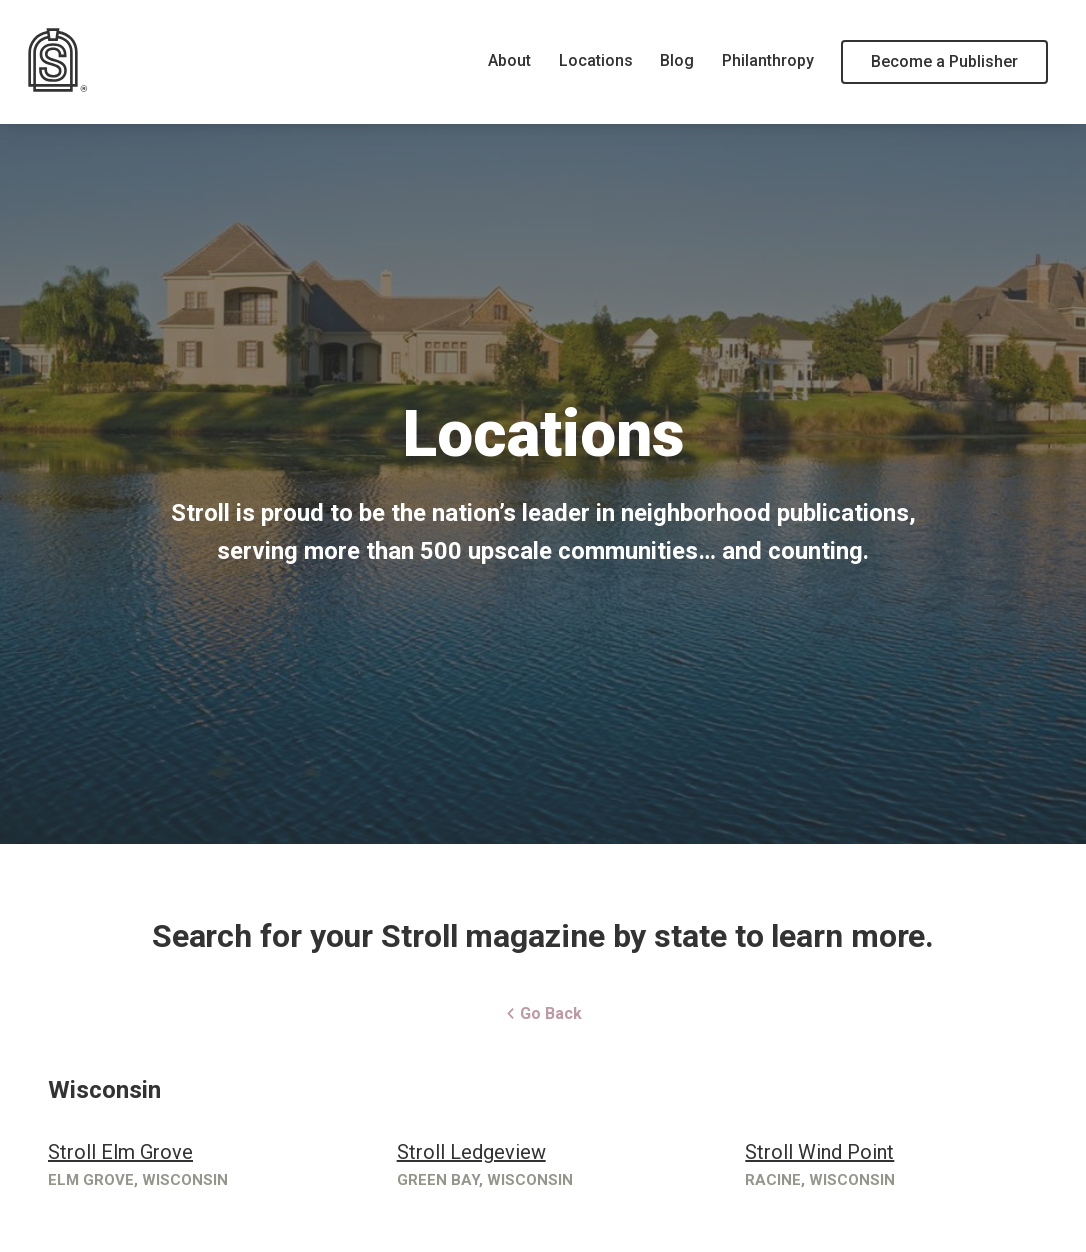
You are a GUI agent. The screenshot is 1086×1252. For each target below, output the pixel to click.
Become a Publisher (944, 61)
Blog (677, 60)
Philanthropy (768, 60)
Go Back (543, 1013)
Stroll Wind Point (819, 1152)
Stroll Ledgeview (471, 1152)
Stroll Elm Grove (120, 1152)
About (509, 60)
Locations (596, 60)
